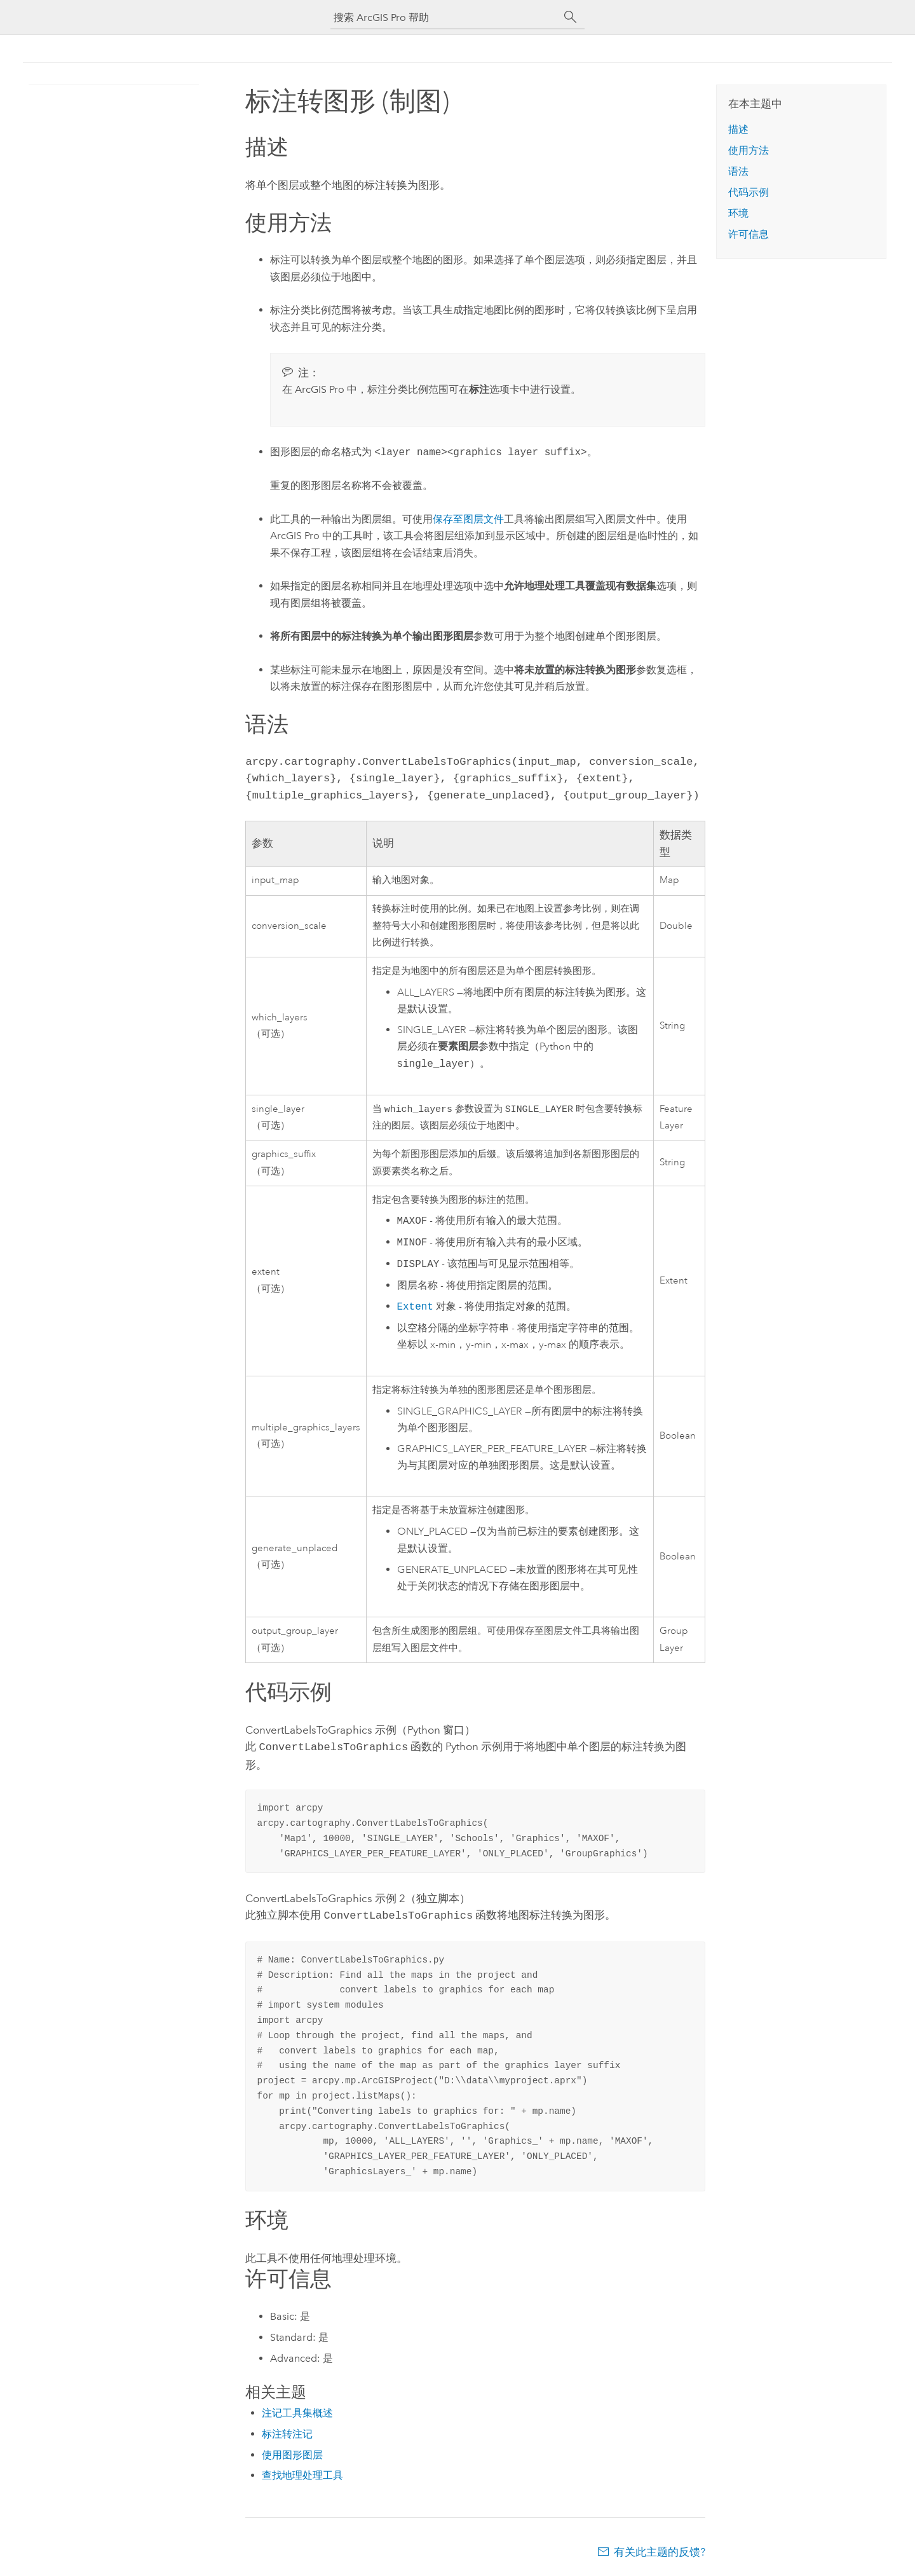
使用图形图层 (292, 2454)
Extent (415, 1308)
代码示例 (748, 192)
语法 (738, 171)
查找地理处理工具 (302, 2474)
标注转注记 (287, 2433)
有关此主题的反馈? (659, 2550)
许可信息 (748, 234)
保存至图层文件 (468, 519)
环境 (738, 213)
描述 (738, 129)
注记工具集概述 (297, 2412)
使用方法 (748, 150)
